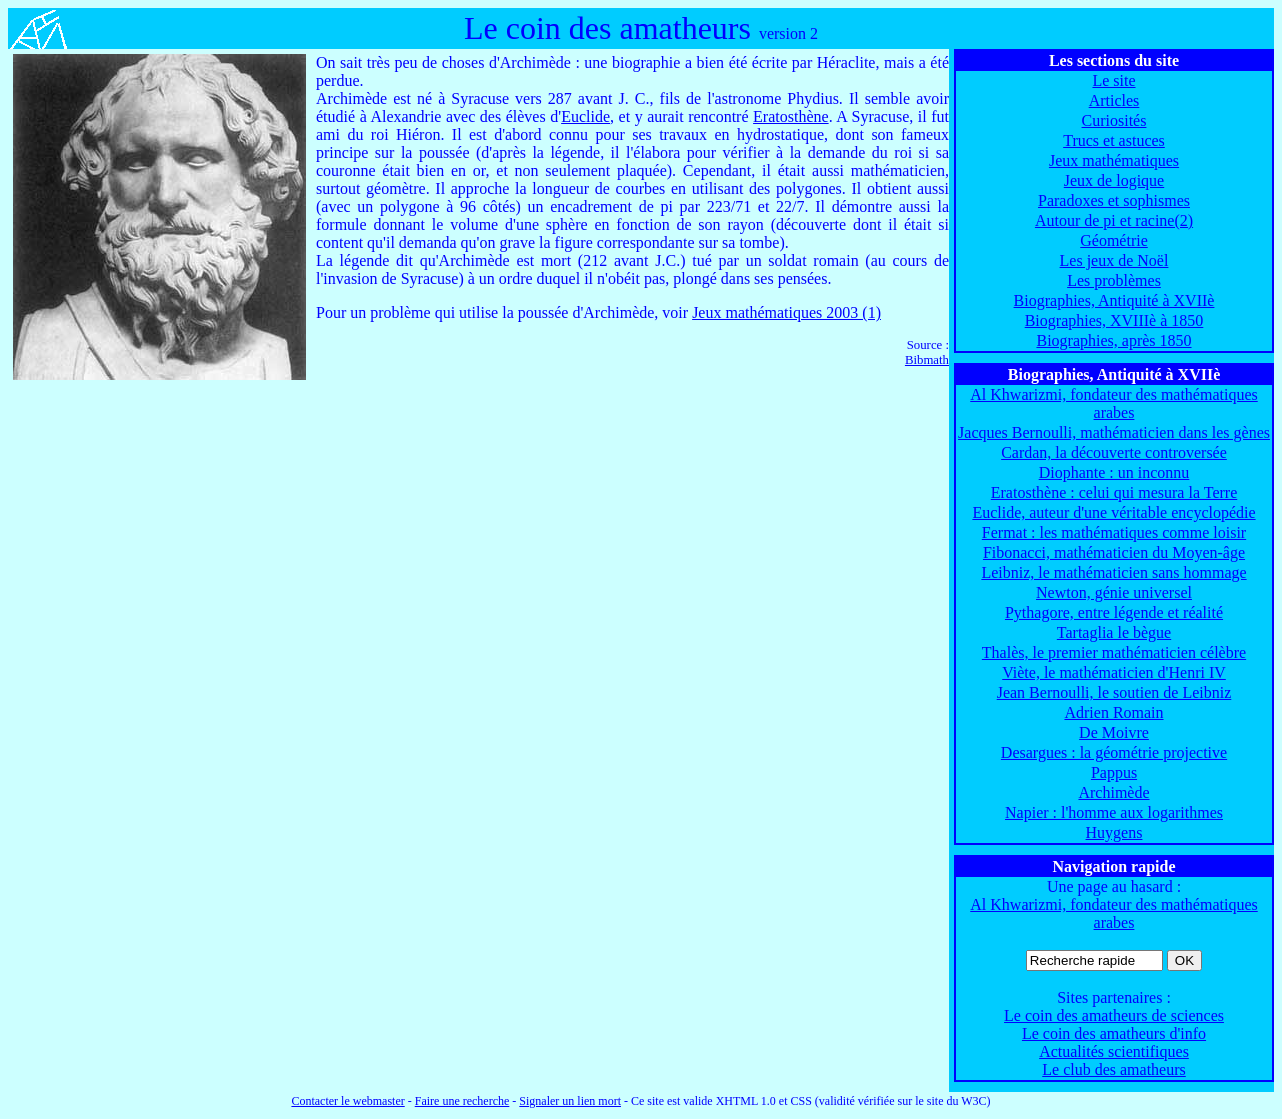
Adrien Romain (1113, 712)
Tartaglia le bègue (1114, 632)
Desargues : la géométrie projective (1114, 752)
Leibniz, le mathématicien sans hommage (1113, 572)
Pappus (1114, 772)
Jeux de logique (1114, 180)
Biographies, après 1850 (1113, 340)
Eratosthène (791, 116)
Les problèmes (1114, 280)
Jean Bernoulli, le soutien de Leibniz (1114, 692)
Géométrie (1114, 240)
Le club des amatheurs (1114, 1069)
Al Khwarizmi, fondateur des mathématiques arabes (1113, 403)
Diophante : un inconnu (1114, 472)
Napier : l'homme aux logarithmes (1114, 812)
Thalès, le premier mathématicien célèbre (1114, 652)
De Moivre (1114, 732)
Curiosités (1114, 120)
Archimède (1113, 792)
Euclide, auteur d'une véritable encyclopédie (1113, 512)
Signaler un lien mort (570, 1101)
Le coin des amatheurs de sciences (1114, 1015)
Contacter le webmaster (347, 1101)
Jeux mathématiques (1114, 160)
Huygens (1114, 832)
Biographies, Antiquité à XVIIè (1114, 300)
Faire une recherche (462, 1101)
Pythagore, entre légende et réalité (1114, 612)
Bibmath (927, 360)
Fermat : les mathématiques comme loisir (1114, 532)
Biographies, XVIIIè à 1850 (1114, 320)
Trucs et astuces (1114, 140)
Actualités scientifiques (1114, 1051)
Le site (1113, 80)
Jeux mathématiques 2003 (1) (786, 312)
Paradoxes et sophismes (1114, 200)
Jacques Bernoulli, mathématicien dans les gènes (1114, 432)
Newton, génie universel (1114, 592)
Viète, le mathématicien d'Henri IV (1114, 672)
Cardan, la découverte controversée (1114, 452)
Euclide (585, 116)
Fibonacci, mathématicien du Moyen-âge (1114, 552)
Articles (1114, 100)
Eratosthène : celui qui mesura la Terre (1114, 492)
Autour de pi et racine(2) (1114, 220)
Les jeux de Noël (1114, 260)
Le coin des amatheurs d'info (1114, 1033)
